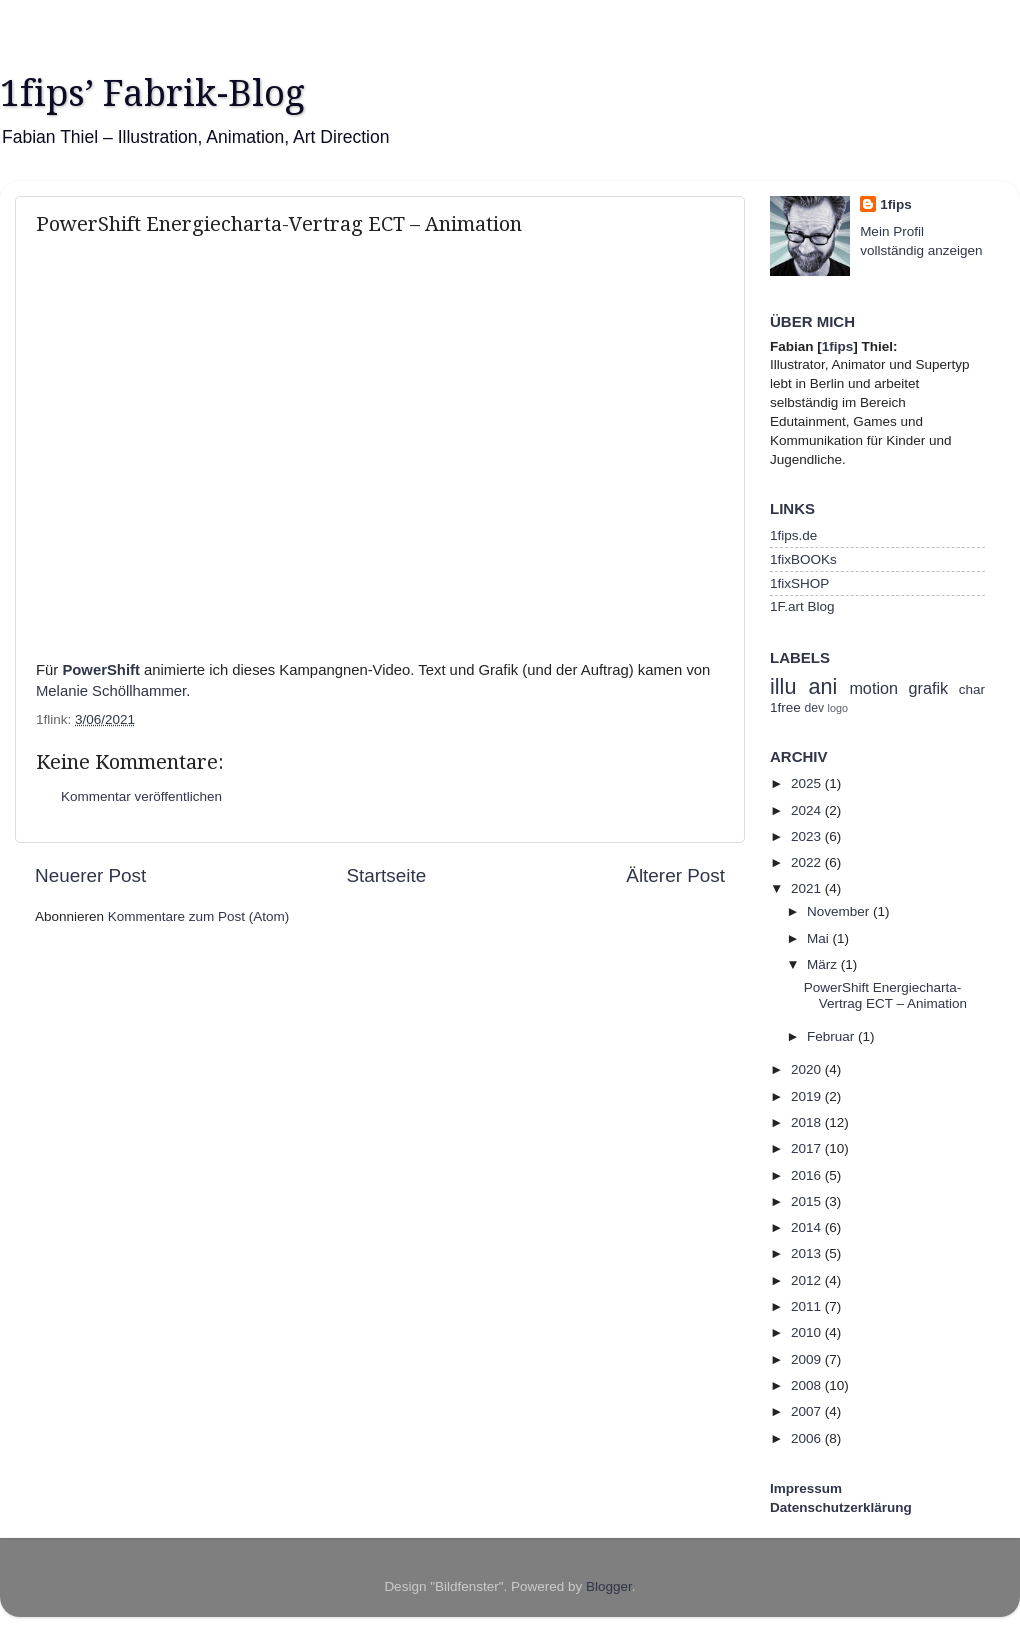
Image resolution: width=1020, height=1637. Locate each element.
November (840, 911)
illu (783, 686)
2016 (808, 1175)
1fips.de (793, 535)
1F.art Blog (802, 606)
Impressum (806, 1488)
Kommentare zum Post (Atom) (199, 916)
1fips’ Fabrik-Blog (152, 93)
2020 (808, 1069)
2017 (808, 1148)
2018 (808, 1122)
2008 (808, 1385)
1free (785, 707)
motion (873, 688)
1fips (896, 204)
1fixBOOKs (803, 559)
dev (815, 708)
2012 (808, 1280)
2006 (808, 1438)
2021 (808, 888)
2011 (808, 1306)
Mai (820, 938)
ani (822, 686)
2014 (808, 1227)
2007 (808, 1411)
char (972, 689)
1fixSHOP (799, 583)
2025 (808, 783)
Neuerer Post (90, 875)
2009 (808, 1359)
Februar (832, 1036)
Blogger (609, 1586)
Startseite (386, 875)
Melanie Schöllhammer (111, 691)
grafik (929, 688)
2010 (808, 1332)
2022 (808, 862)
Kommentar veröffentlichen (141, 796)
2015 (808, 1201)
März (824, 964)
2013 (808, 1253)
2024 (808, 810)
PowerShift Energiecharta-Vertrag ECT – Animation (885, 995)
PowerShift (101, 670)
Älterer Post (675, 875)
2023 (808, 836)
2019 (808, 1096)
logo (838, 708)
